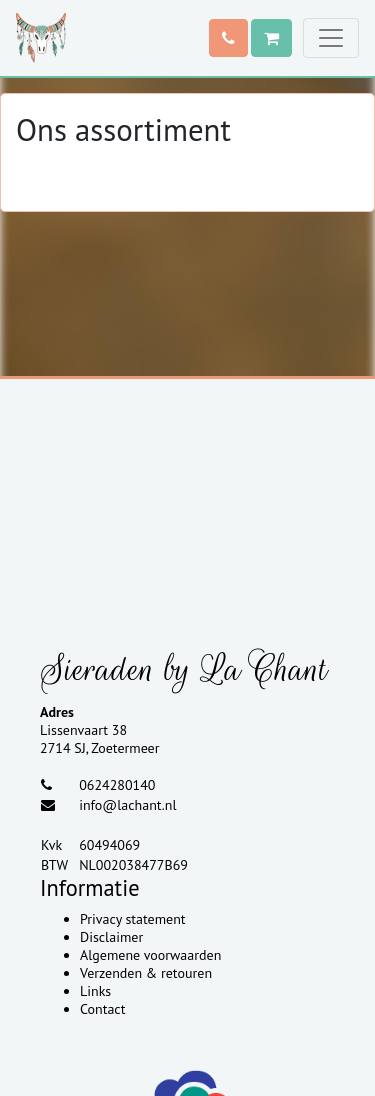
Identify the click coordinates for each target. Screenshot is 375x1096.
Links (95, 991)
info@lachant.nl (127, 805)
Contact (102, 1009)
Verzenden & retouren (146, 973)
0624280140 (117, 785)
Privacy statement (133, 919)
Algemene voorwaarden (150, 955)
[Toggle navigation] (331, 38)
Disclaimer (111, 937)
